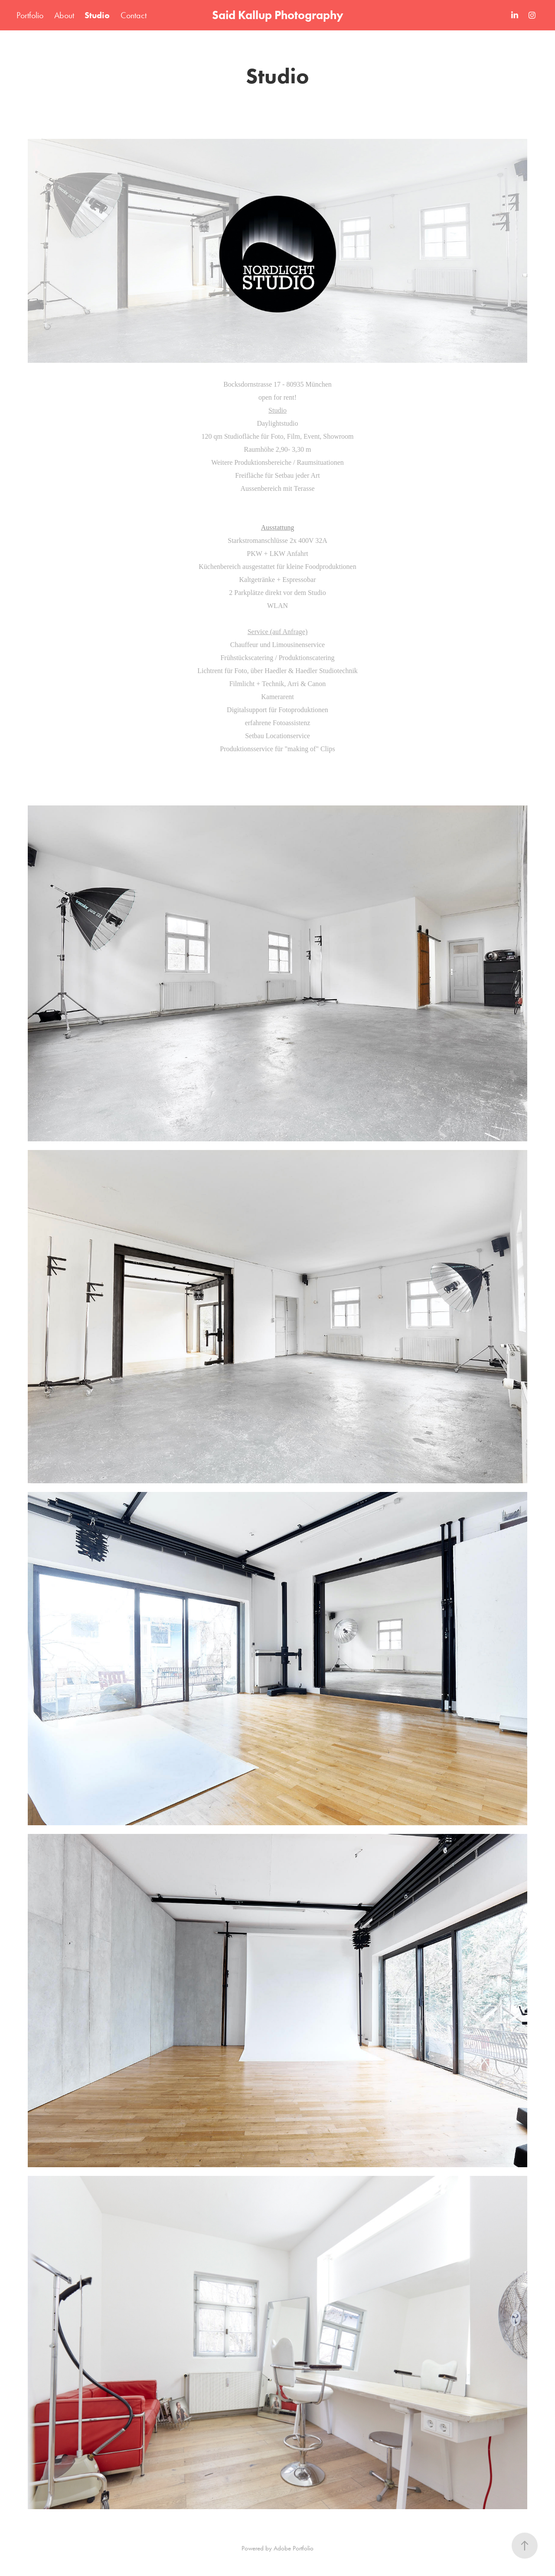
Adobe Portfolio (293, 2548)
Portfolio (29, 15)
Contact (134, 15)
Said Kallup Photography (277, 15)
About (64, 15)
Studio (97, 15)
